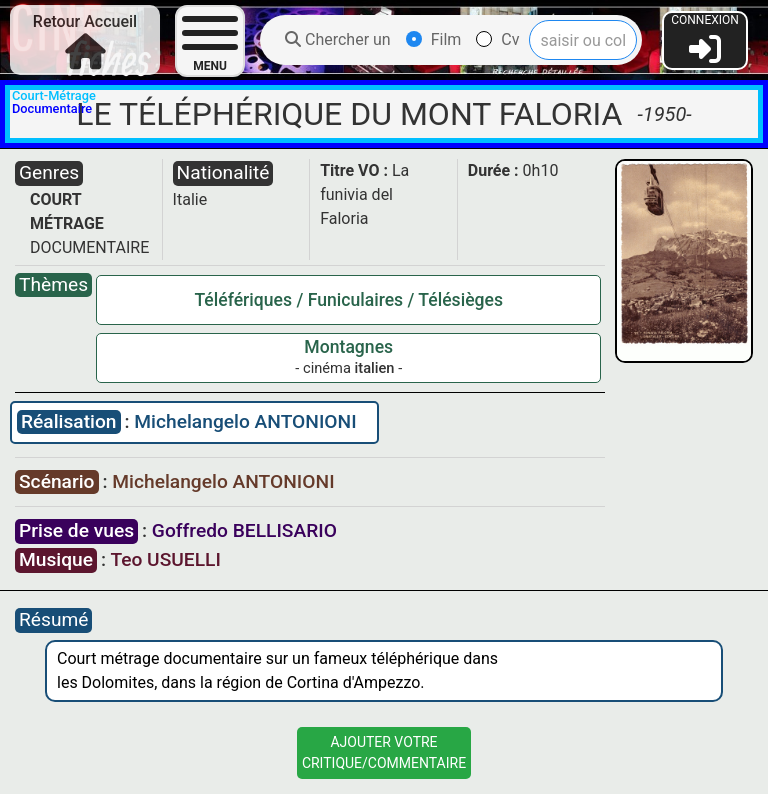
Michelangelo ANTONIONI (245, 421)
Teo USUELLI (165, 559)
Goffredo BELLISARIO (244, 530)
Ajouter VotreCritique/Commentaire (384, 752)
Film (434, 39)
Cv (497, 39)
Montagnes (348, 347)
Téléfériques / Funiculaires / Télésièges (348, 300)
